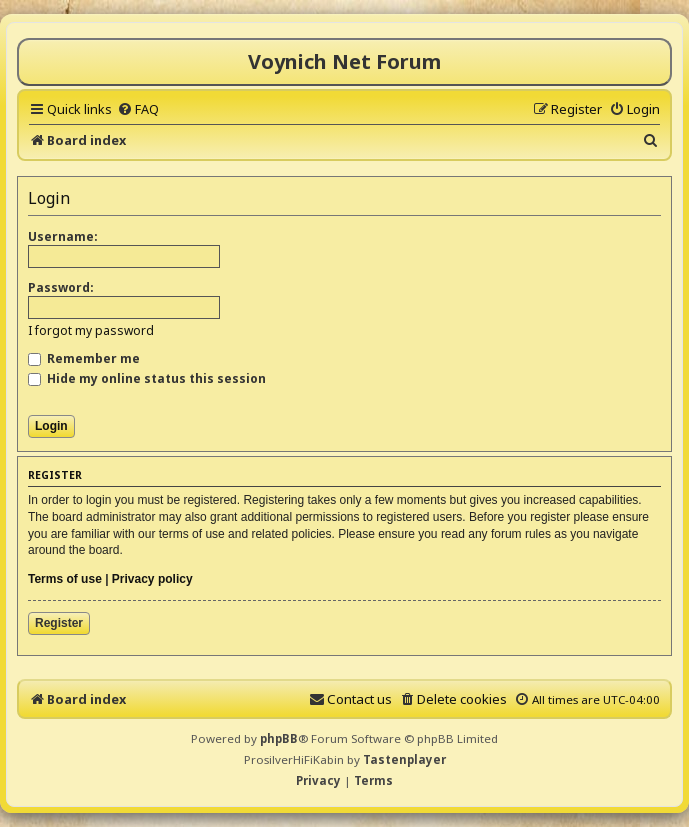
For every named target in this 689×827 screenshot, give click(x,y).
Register (59, 623)
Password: (61, 287)
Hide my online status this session (147, 378)
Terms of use (65, 579)
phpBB (279, 738)
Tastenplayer (404, 759)
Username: (63, 236)
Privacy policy (152, 579)
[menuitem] (138, 109)
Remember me (84, 358)
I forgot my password (91, 330)
